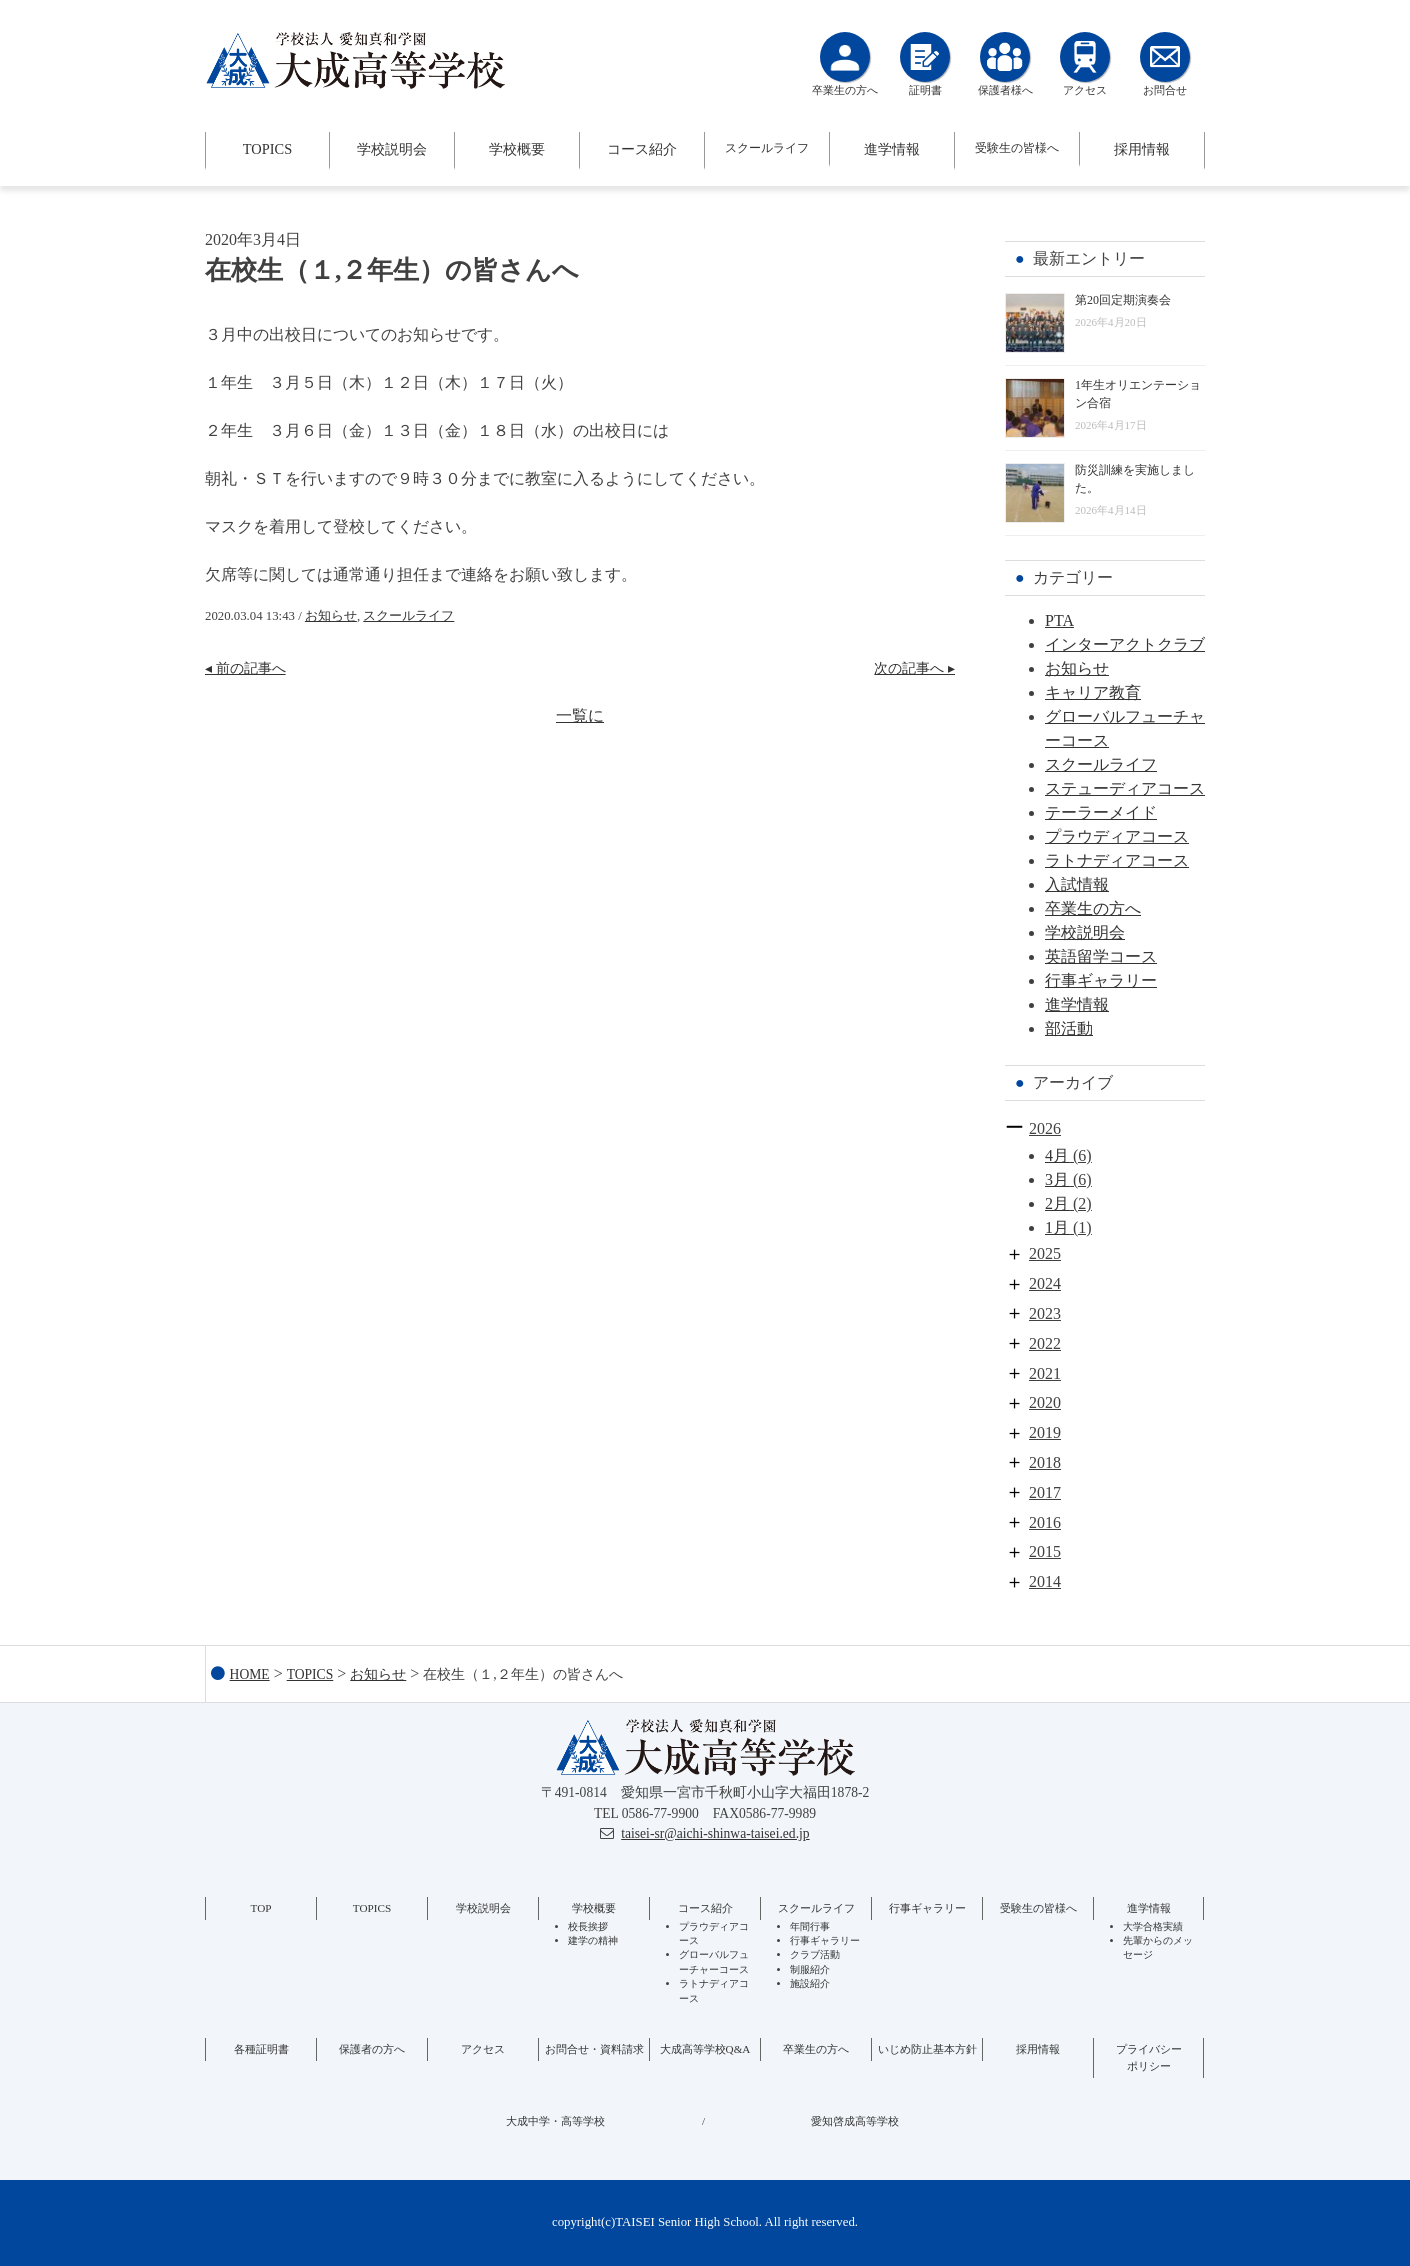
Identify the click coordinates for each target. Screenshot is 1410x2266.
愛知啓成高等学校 (855, 2121)
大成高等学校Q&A (705, 2049)
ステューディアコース (1125, 788)
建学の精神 (593, 1940)
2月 (1057, 1203)
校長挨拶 (588, 1926)
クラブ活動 (815, 1954)
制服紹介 (810, 1969)
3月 (1057, 1179)
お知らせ (331, 616)
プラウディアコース (1117, 836)
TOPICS (267, 149)
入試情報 (1077, 884)
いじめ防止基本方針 (927, 2049)
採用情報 (1142, 149)
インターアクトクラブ (1125, 644)
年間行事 (810, 1926)
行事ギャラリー (1101, 980)
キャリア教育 (1093, 692)
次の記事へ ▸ (914, 668)
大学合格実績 (1153, 1926)
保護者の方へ (372, 2049)
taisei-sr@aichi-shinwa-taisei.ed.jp (715, 1833)
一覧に (580, 715)
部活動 (1069, 1028)
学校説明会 (392, 149)
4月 (1057, 1155)
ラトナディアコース (1117, 860)
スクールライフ (767, 148)
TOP (261, 1908)
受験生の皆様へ (1017, 148)
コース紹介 (642, 149)
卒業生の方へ (1093, 908)
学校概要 (517, 149)
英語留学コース (1101, 956)
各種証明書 (261, 2049)
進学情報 (892, 149)
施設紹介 (810, 1983)
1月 (1057, 1227)
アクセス (483, 2049)
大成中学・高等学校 (555, 2121)
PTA (1059, 620)
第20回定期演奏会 (1123, 300)
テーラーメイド (1101, 812)
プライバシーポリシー (1149, 2057)
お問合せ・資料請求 (594, 2049)
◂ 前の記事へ (245, 668)
